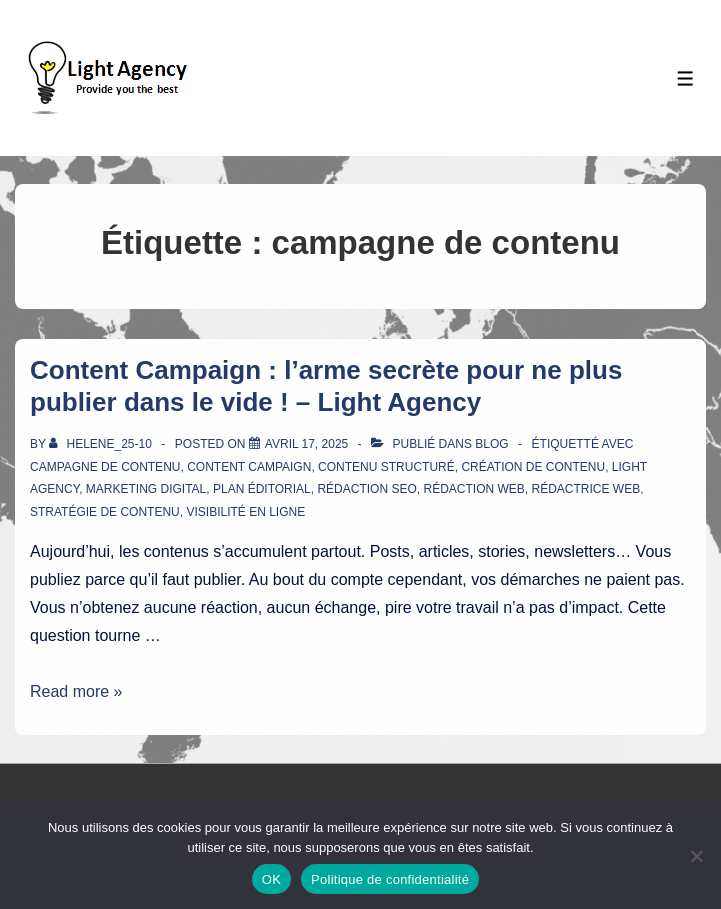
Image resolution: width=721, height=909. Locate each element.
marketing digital (146, 489)
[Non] (696, 856)
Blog (491, 444)
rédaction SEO (366, 489)
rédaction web (473, 489)
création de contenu (533, 467)
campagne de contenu (105, 467)
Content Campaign (249, 467)
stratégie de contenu (105, 512)
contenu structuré (386, 467)
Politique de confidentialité (390, 879)
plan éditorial (262, 489)
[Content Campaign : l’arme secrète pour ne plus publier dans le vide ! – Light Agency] (306, 444)
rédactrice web (585, 489)
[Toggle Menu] (685, 78)
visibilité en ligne (245, 512)
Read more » (76, 691)
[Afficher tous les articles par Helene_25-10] (102, 444)
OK (271, 879)
